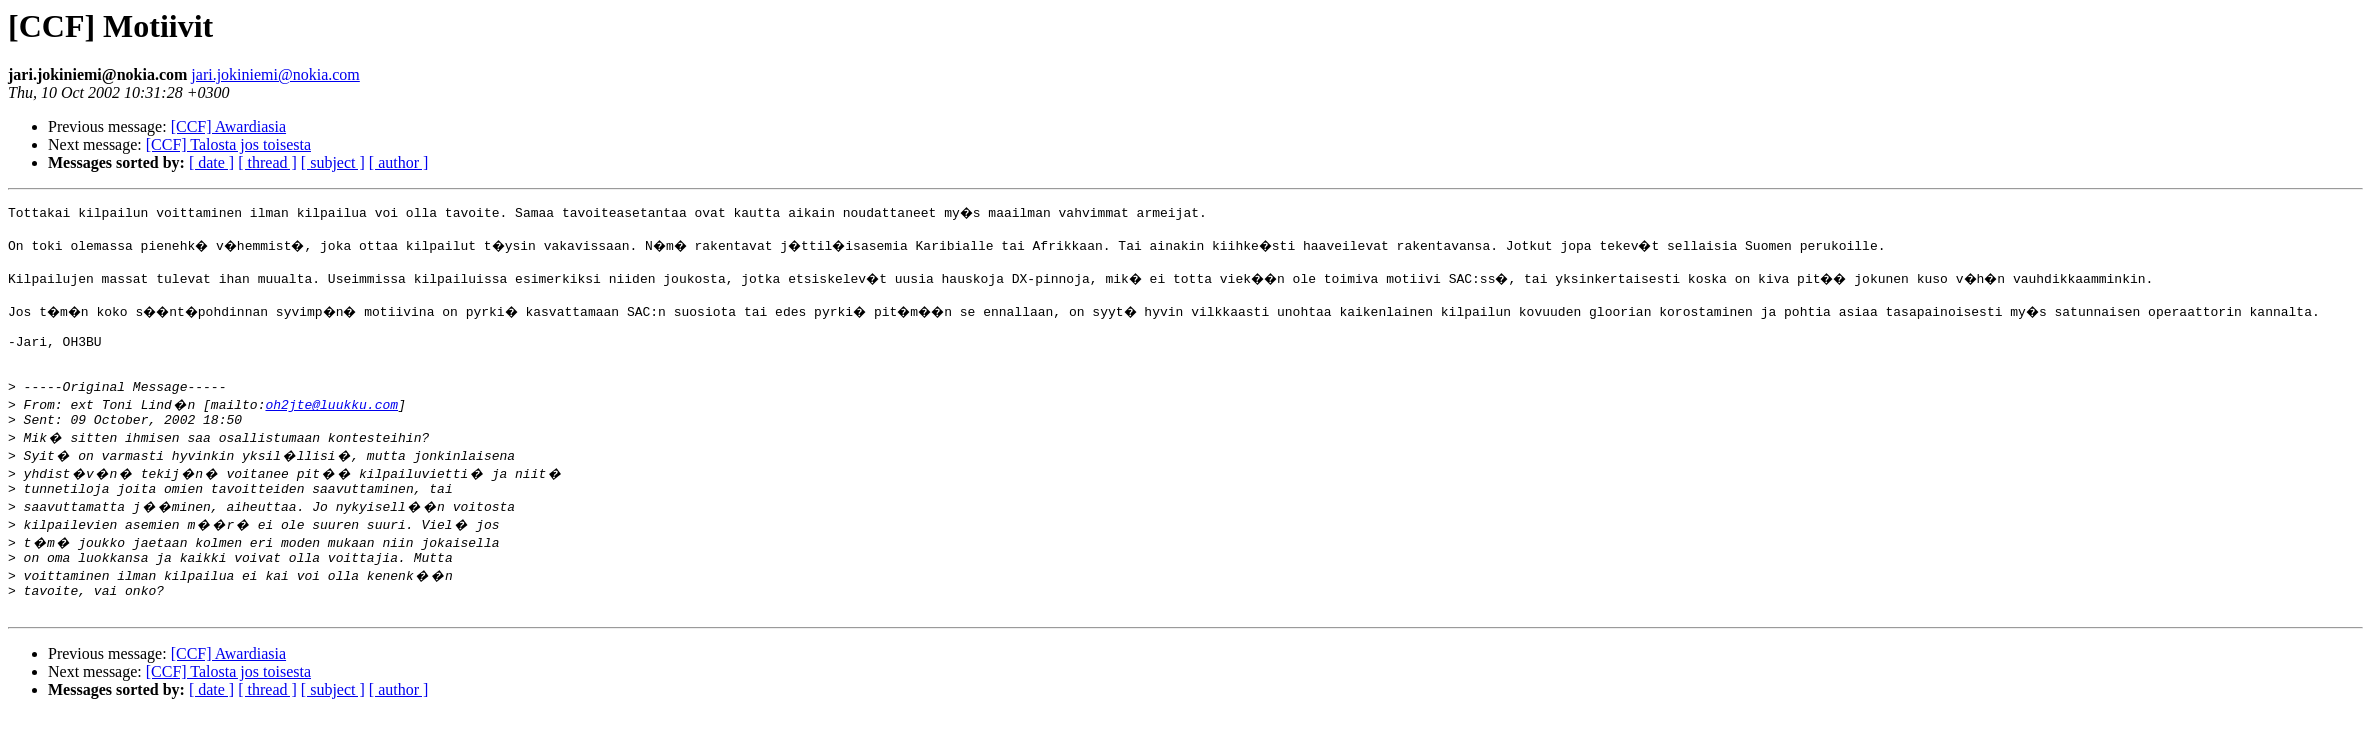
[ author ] (399, 162)
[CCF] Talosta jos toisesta (228, 144)
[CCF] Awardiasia (228, 126)
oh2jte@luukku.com (331, 428)
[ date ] (211, 162)
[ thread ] (267, 162)
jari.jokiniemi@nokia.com (275, 74)
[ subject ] (333, 162)
